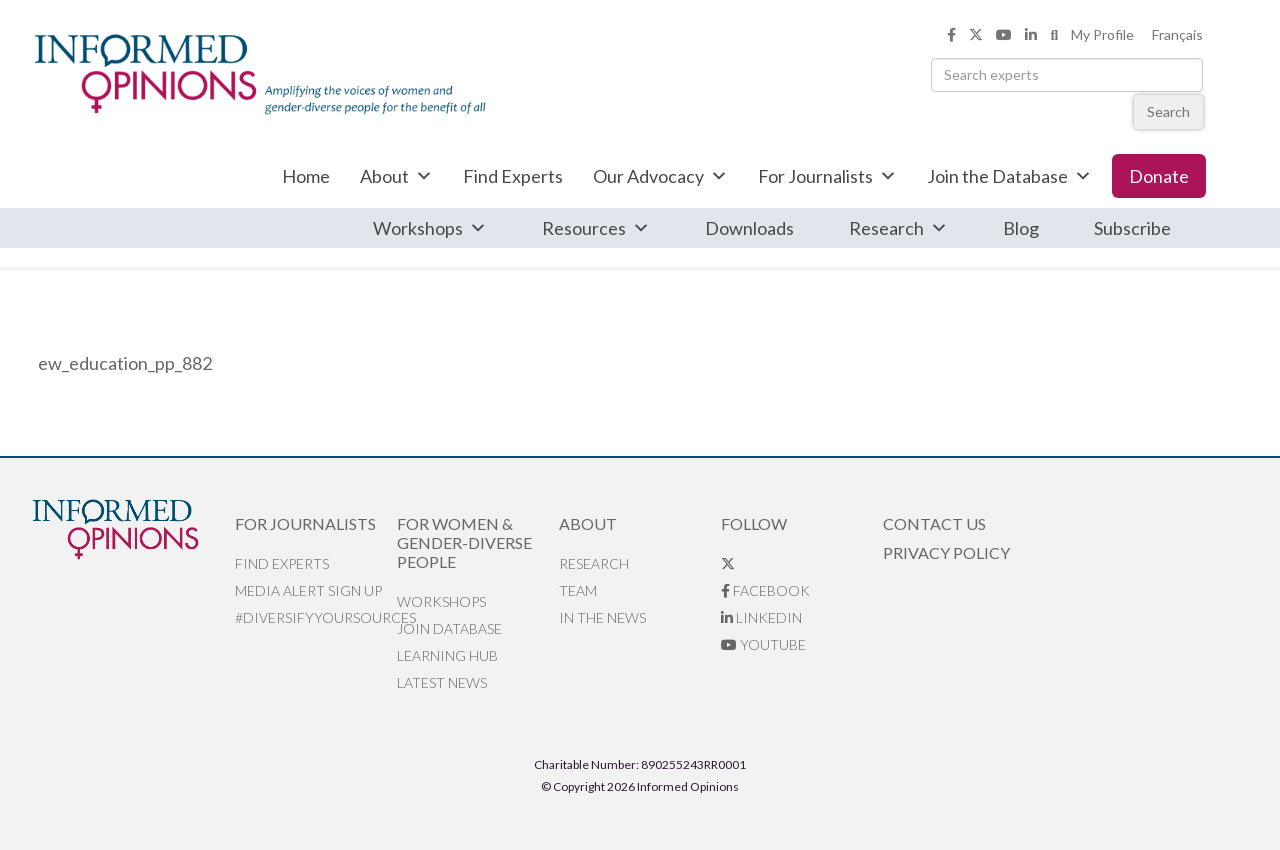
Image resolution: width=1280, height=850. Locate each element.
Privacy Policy (946, 552)
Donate (1159, 176)
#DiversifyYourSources (316, 617)
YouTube (763, 644)
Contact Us (934, 523)
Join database (449, 628)
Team (578, 590)
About (396, 176)
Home (306, 176)
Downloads (749, 228)
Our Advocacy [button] (660, 176)
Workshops (430, 228)
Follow (754, 523)
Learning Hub (447, 655)
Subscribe (1132, 228)
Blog (1021, 228)
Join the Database (1009, 176)
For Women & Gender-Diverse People (464, 542)
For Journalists (827, 176)
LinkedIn (761, 617)
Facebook (765, 590)
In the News (602, 617)
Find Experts (513, 176)
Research (898, 228)
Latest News (442, 682)
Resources (596, 228)
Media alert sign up (308, 590)
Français (1177, 34)
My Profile (1102, 34)
